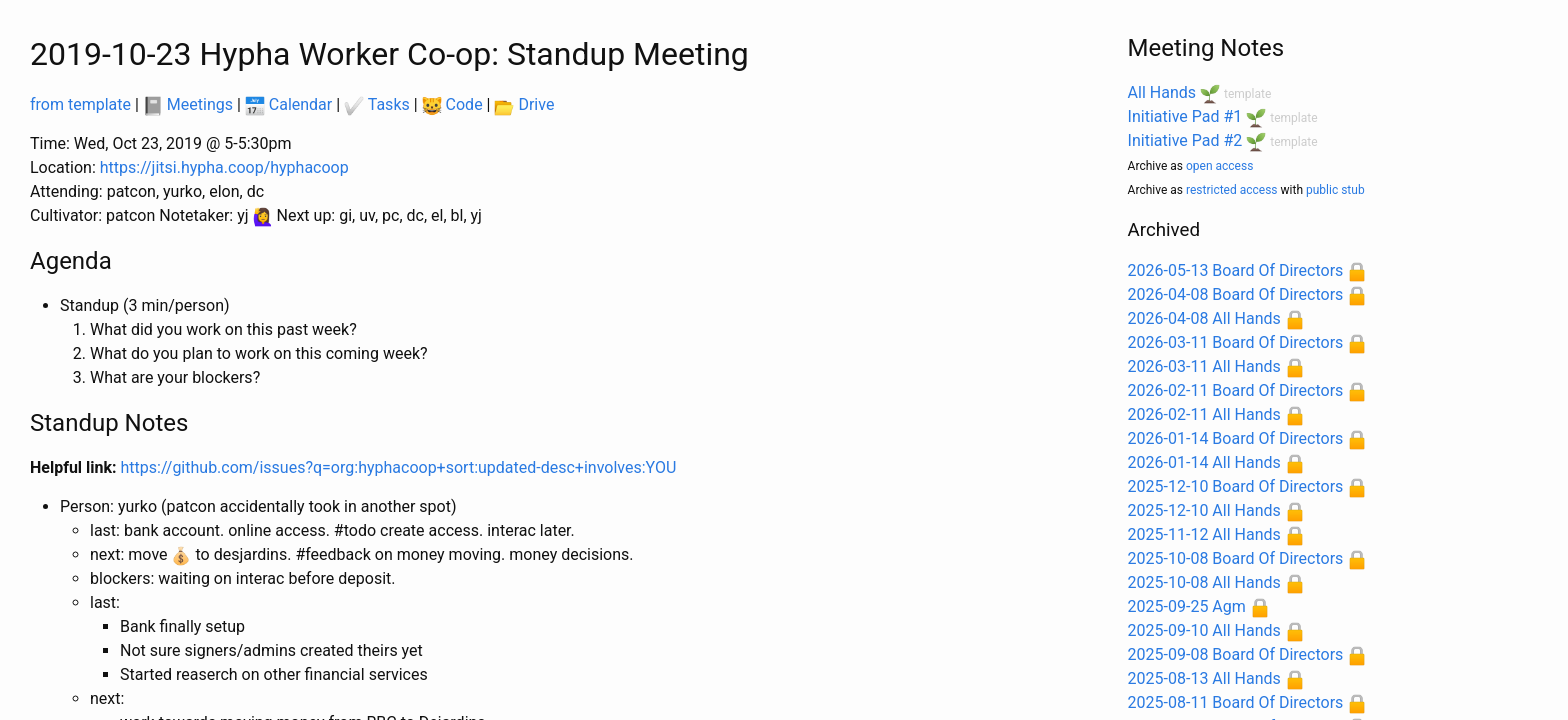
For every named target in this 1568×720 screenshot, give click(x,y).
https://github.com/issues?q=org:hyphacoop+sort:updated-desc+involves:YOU (399, 467)
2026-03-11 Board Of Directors (1236, 342)
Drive (524, 104)
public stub (1335, 190)
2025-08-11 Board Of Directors (1236, 702)
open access (1219, 166)
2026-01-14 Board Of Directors (1236, 438)
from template (80, 104)
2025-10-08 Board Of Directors (1236, 558)
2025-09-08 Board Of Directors (1236, 654)
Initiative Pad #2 (1185, 140)
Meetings (188, 104)
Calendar (288, 104)
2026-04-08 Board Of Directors (1236, 294)
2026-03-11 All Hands (1204, 366)
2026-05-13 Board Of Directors (1236, 270)
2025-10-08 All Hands (1204, 582)
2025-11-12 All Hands (1204, 534)
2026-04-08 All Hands (1204, 318)
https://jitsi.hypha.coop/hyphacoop (224, 167)
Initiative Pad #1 (1185, 116)
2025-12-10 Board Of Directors (1236, 486)
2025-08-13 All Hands (1204, 678)
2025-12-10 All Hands (1204, 510)
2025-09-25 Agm (1187, 606)
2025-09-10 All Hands (1204, 630)
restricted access (1232, 190)
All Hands (1162, 92)
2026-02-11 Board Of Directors (1236, 390)
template (1247, 94)
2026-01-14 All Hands (1204, 462)
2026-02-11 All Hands (1204, 414)
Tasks (377, 104)
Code (452, 104)
